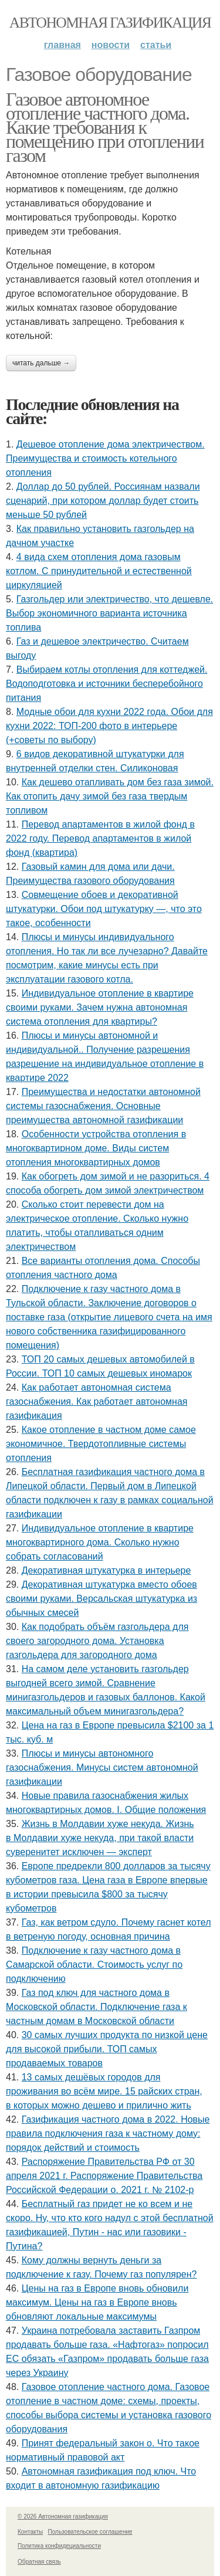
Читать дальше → (41, 363)
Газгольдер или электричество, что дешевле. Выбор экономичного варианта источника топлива (109, 613)
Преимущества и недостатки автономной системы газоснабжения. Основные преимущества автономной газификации (103, 1106)
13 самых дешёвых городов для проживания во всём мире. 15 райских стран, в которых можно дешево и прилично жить (104, 2091)
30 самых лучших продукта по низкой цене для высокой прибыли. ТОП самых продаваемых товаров (107, 2049)
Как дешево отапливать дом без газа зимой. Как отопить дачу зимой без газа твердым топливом (110, 796)
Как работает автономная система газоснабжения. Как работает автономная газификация (97, 1401)
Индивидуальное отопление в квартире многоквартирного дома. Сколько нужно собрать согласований (100, 1542)
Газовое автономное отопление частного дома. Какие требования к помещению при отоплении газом (105, 127)
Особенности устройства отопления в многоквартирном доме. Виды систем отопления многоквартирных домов (96, 1148)
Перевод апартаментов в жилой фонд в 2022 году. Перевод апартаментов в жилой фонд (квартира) (100, 838)
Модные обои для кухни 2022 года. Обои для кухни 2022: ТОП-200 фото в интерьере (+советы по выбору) (109, 726)
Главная (62, 45)
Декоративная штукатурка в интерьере (106, 1570)
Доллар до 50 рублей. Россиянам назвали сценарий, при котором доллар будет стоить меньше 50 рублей (103, 501)
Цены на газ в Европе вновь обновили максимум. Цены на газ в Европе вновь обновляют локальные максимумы (97, 2302)
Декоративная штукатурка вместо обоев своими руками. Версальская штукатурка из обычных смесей (101, 1599)
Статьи (155, 45)
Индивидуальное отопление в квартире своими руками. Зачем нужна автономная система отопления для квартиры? (100, 1007)
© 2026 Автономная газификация (63, 2516)
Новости (111, 45)
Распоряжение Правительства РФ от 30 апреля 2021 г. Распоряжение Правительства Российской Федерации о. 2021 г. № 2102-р (104, 2176)
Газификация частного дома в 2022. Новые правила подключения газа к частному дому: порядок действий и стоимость (108, 2133)
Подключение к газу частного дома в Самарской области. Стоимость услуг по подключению (94, 1964)
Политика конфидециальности (59, 2546)
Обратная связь (39, 2561)
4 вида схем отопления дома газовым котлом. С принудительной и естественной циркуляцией (99, 571)
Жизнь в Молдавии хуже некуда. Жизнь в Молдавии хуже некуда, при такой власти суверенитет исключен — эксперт (100, 1838)
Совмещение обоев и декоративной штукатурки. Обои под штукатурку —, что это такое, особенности (104, 909)
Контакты (30, 2531)
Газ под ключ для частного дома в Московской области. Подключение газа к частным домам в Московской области (96, 2007)
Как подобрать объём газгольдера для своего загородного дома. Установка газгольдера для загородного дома (97, 1641)
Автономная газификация (110, 22)
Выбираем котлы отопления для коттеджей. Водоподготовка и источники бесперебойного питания (106, 684)
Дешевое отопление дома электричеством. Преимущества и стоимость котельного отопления (105, 458)
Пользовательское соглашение (90, 2531)
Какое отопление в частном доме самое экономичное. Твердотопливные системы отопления (101, 1444)
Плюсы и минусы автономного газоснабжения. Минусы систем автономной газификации (102, 1767)
